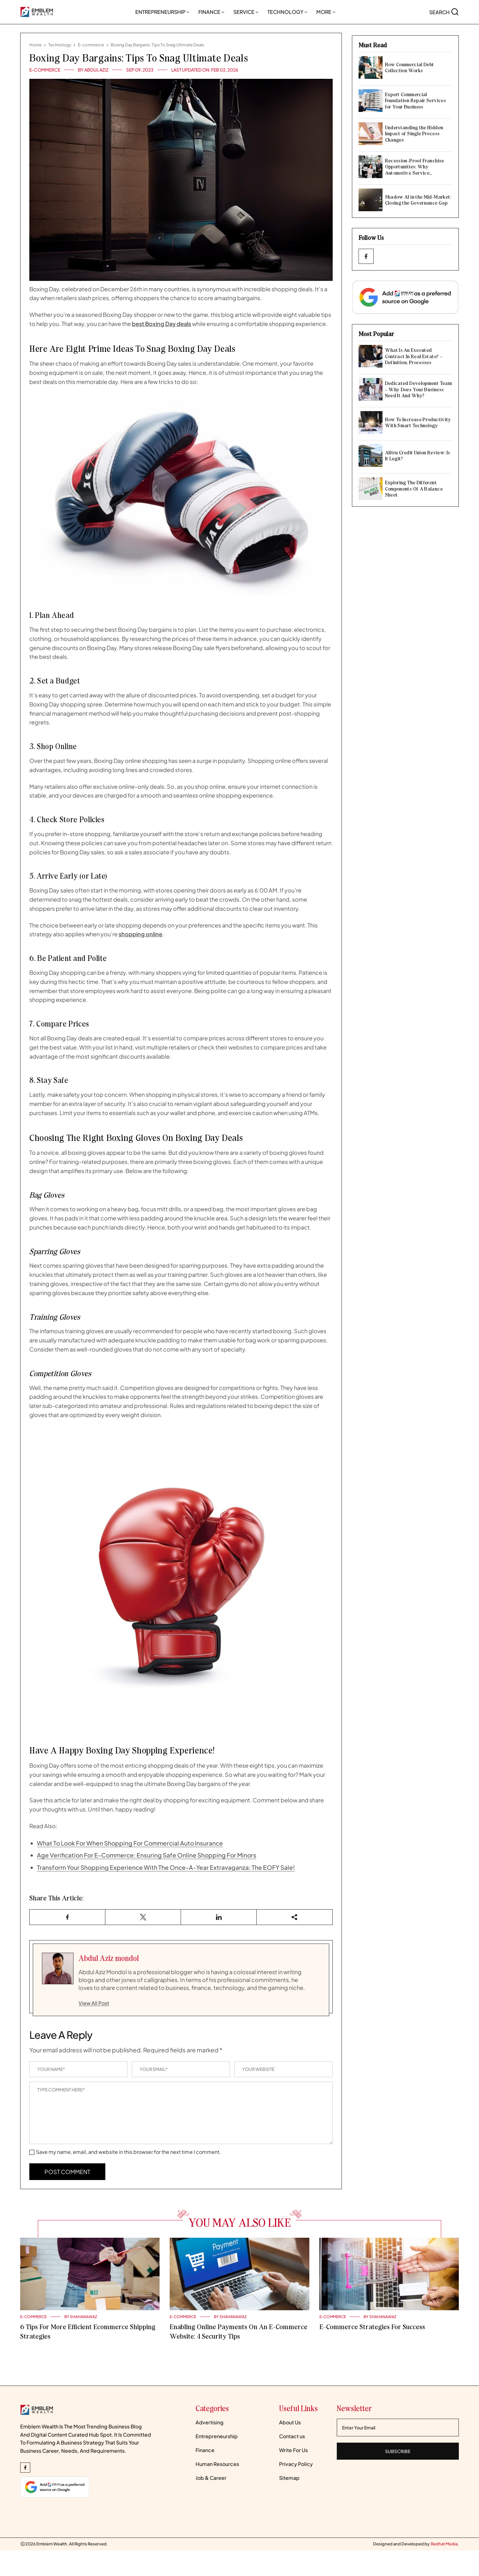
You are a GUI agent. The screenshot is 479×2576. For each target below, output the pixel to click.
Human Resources (217, 2464)
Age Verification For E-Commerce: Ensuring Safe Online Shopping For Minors (146, 1855)
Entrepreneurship (162, 12)
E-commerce (91, 44)
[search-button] (444, 12)
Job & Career (211, 2477)
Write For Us (293, 2450)
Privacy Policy (296, 2464)
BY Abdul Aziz (93, 70)
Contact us (292, 2436)
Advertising (210, 2422)
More (326, 12)
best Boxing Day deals (161, 323)
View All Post (94, 2003)
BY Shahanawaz (80, 2316)
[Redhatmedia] (444, 2544)
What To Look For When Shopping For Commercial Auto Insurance (130, 1843)
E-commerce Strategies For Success (372, 2327)
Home (35, 44)
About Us (290, 2422)
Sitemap (289, 2477)
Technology (287, 12)
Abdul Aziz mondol (109, 1958)
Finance (211, 12)
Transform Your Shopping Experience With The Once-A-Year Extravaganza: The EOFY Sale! (166, 1867)
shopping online (140, 934)
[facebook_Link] (366, 256)
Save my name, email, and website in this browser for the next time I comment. (128, 2152)
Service (246, 12)
